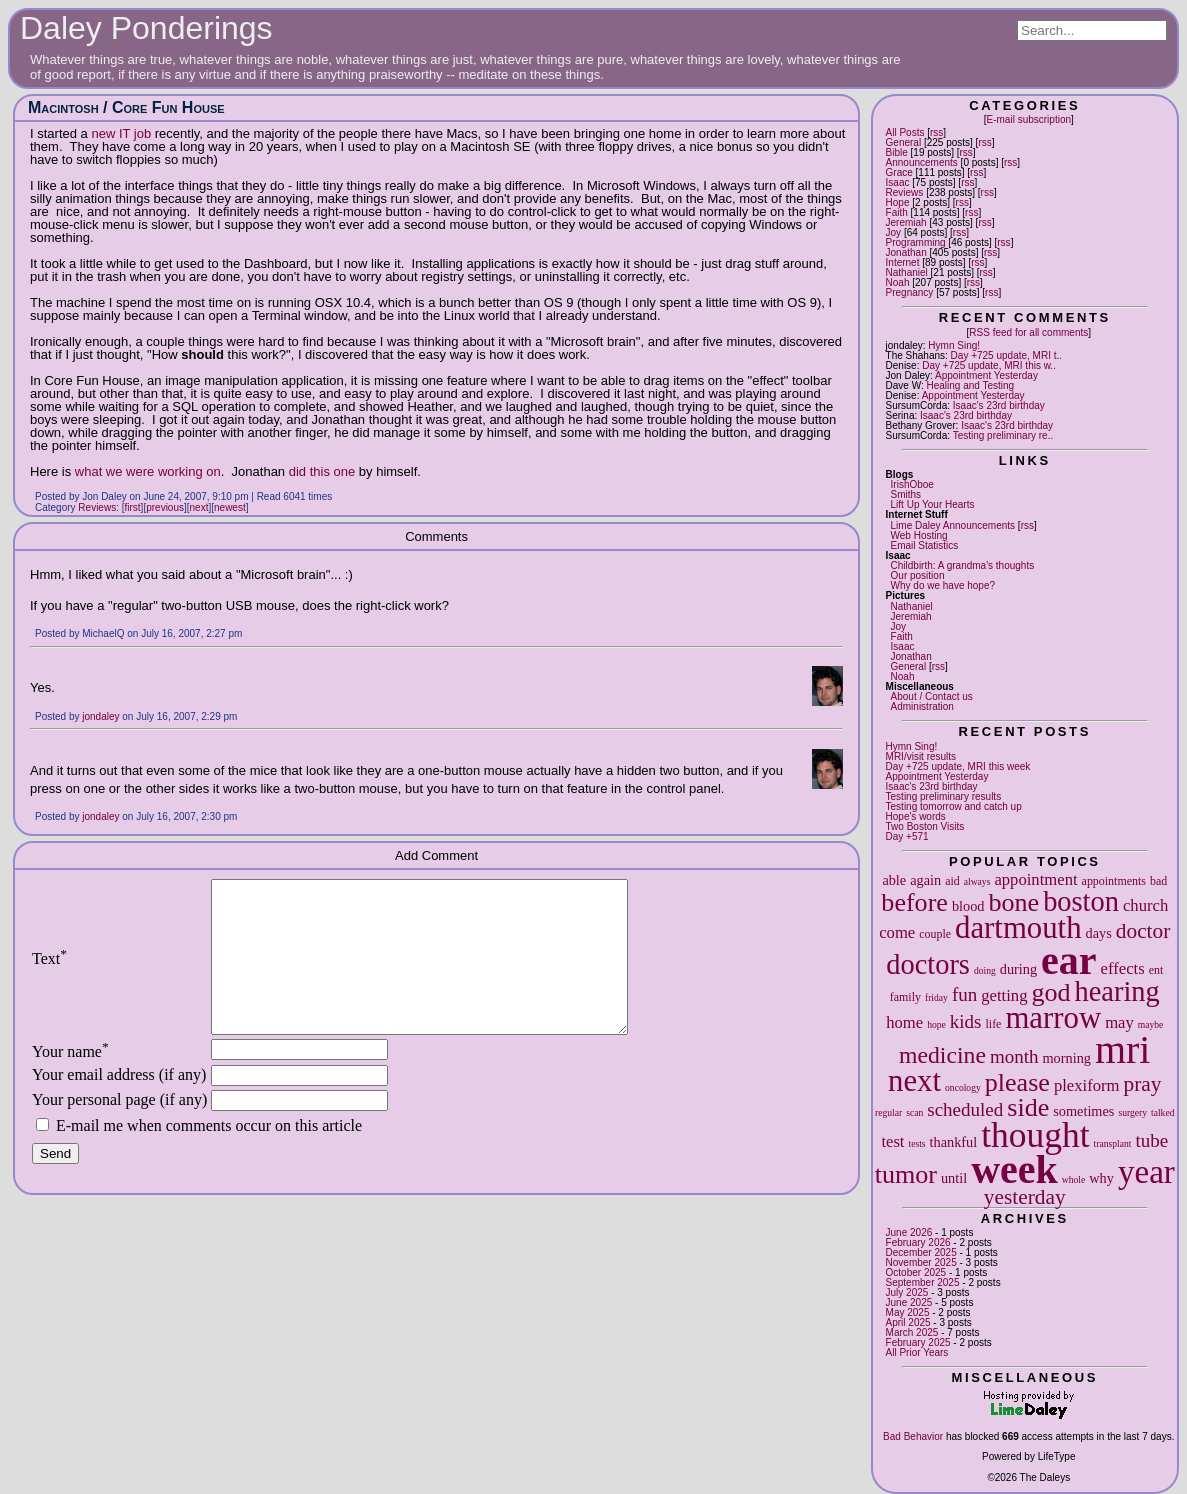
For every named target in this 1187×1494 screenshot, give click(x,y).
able (894, 880)
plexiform (1087, 1085)
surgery (1132, 1112)
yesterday (1025, 1197)
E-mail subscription (1029, 119)
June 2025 (909, 1302)
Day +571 (907, 836)
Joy (894, 232)
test (892, 1141)
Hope (898, 202)
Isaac (898, 182)
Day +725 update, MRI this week (958, 766)
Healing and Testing (970, 385)
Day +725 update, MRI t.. (1006, 355)
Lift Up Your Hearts (933, 504)
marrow (1053, 1018)
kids (966, 1021)
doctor (1143, 931)
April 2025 (908, 1322)
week (1014, 1169)
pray (1143, 1084)
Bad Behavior (913, 1436)
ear (1069, 960)
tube (1151, 1140)
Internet (903, 262)
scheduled (965, 1109)
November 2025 (921, 1262)
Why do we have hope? (943, 585)
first (133, 507)
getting (1004, 995)
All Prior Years (917, 1352)
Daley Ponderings (146, 28)
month (1014, 1056)
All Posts (905, 132)
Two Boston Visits (925, 826)
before (914, 902)
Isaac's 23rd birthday (999, 405)
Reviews (905, 192)
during (1018, 969)
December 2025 (921, 1252)
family (905, 997)
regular (888, 1112)
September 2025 (923, 1282)
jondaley (100, 716)
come (897, 932)
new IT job (121, 133)
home (904, 1022)
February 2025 (918, 1342)
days (1099, 933)
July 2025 (907, 1292)
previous (165, 507)
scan (914, 1112)
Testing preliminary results (944, 796)
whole (1073, 1179)
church (1145, 905)
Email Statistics (925, 545)
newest (230, 507)
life (994, 1024)
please (1017, 1082)
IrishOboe (912, 484)
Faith (897, 212)
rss (936, 132)
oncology (963, 1087)
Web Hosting (919, 535)
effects (1123, 968)
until (954, 1178)
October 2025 (916, 1272)
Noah (898, 282)
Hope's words (916, 816)
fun (964, 994)
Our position (918, 575)
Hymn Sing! (954, 345)
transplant (1113, 1143)
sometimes (1083, 1111)
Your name (70, 1081)
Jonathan (906, 252)
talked (1162, 1112)
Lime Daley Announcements (953, 525)
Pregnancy (910, 292)
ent (1156, 970)
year (1146, 1171)
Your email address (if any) (119, 1104)
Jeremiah (906, 222)
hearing (1117, 991)
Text (49, 973)
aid (952, 881)
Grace (899, 172)
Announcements (922, 162)
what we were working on (148, 471)
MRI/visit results (921, 756)
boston (1081, 901)
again (925, 880)
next (914, 1081)
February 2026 (918, 1242)
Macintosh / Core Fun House (126, 107)
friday (936, 997)
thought (1035, 1135)
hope (936, 1024)
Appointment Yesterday (986, 375)
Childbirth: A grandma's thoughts (963, 565)
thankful (954, 1142)
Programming (916, 242)
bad (1158, 881)
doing (985, 970)
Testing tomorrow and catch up (954, 806)
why (1101, 1178)
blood (968, 906)
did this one (322, 471)
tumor (906, 1174)
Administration (922, 706)
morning (1066, 1058)
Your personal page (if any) (119, 1129)
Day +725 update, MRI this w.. (989, 365)
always (977, 881)
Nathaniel (907, 272)
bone (1013, 902)
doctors (928, 964)
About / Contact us (932, 696)
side (1028, 1107)
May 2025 (908, 1312)
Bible (897, 152)
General (904, 142)
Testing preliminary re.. (1003, 435)
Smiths (906, 494)
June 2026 (909, 1232)
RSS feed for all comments (1028, 332)
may (1119, 1022)
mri (1123, 1049)
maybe (1151, 1024)
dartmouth (1018, 928)
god (1050, 992)
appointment (1035, 879)
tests (916, 1143)
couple (935, 934)
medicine (942, 1055)
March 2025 (912, 1332)
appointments (1114, 881)
